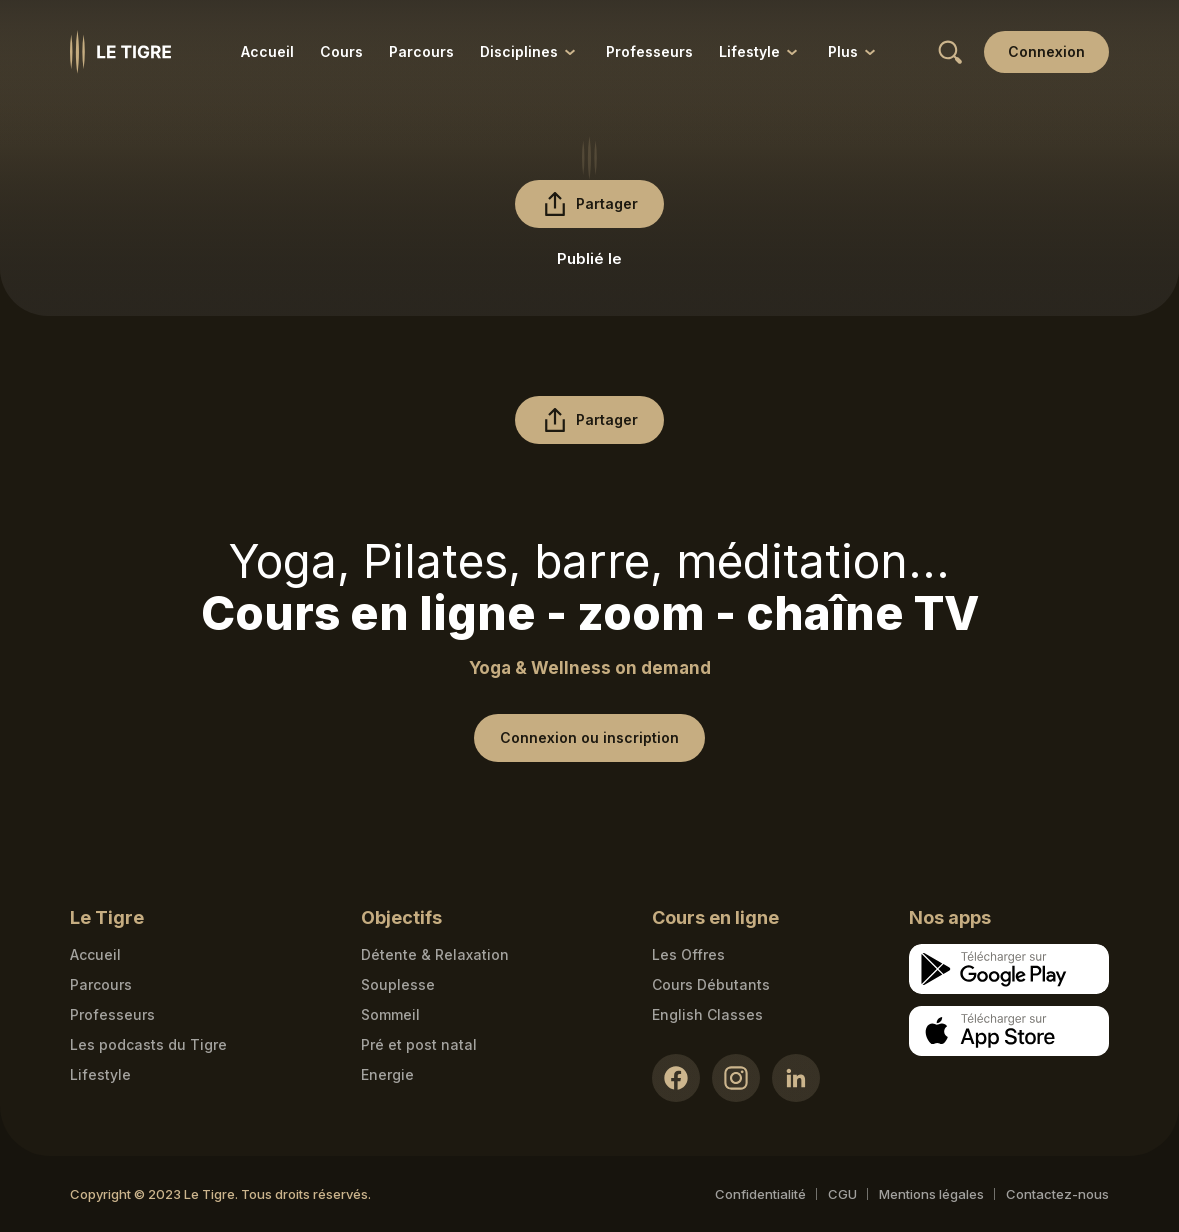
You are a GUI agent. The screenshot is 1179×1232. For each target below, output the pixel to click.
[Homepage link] (120, 52)
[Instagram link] (736, 1078)
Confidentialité (760, 1194)
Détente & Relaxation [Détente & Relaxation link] (435, 954)
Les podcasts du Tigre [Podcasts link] (148, 1044)
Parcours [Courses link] (101, 984)
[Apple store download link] (1009, 1031)
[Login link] (1046, 52)
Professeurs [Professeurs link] (649, 51)
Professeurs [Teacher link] (112, 1014)
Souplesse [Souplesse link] (398, 984)
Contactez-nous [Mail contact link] (1057, 1194)
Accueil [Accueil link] (267, 51)
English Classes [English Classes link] (707, 1014)
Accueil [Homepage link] (95, 954)
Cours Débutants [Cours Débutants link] (711, 984)
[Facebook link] (676, 1078)
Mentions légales (931, 1194)
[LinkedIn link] (796, 1078)
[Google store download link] (1009, 969)
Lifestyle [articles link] (100, 1074)
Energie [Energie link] (387, 1074)
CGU (842, 1194)
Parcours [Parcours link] (421, 51)
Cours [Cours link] (341, 51)
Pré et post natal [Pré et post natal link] (419, 1044)
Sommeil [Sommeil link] (390, 1014)
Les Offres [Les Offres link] (688, 954)
